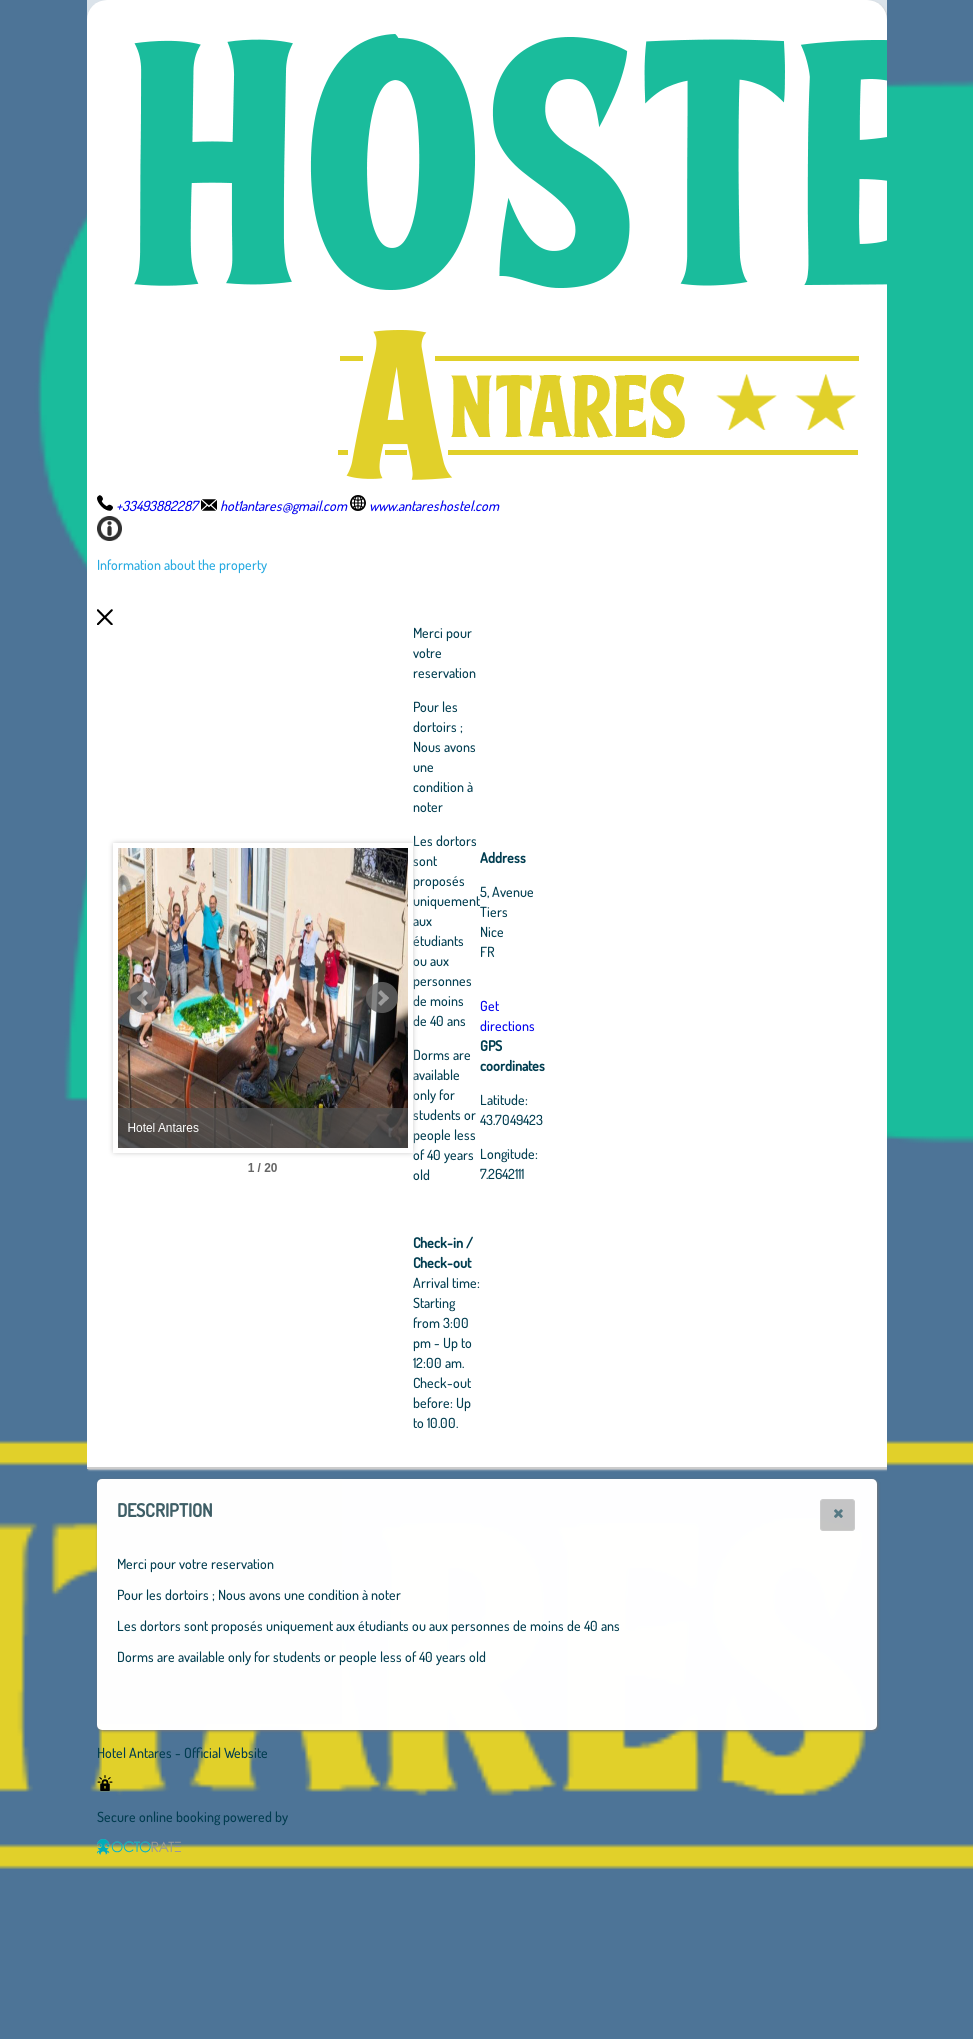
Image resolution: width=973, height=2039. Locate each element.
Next (492, 998)
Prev (144, 998)
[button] (837, 1515)
